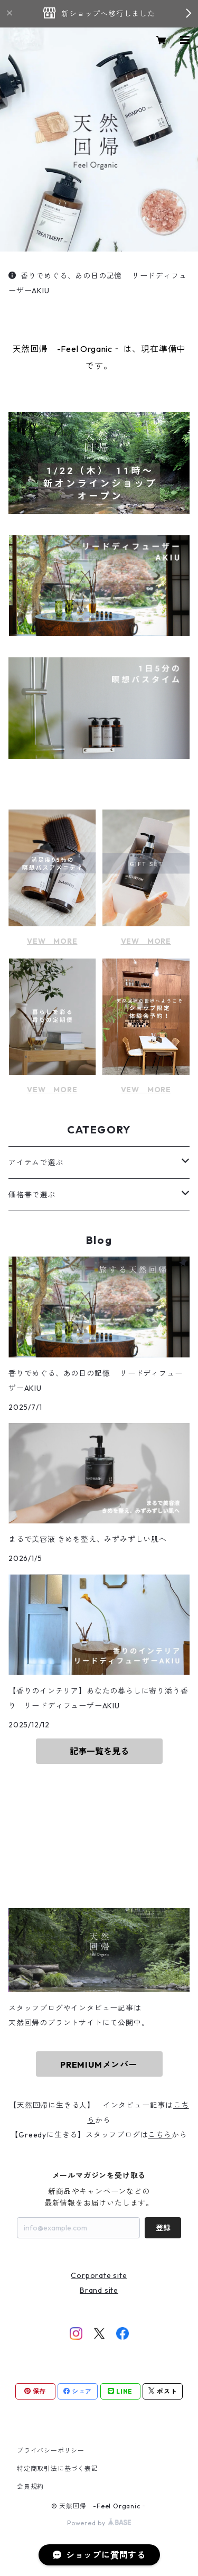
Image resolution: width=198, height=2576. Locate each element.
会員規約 (30, 2486)
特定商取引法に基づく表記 (57, 2468)
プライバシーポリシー (50, 2450)
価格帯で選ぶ (31, 1194)
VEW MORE (52, 941)
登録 (163, 2228)
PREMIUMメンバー (99, 2064)
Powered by (99, 2523)
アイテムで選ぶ (35, 1162)
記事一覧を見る (99, 1751)
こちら (159, 2135)
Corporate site (99, 2275)
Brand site (99, 2290)
